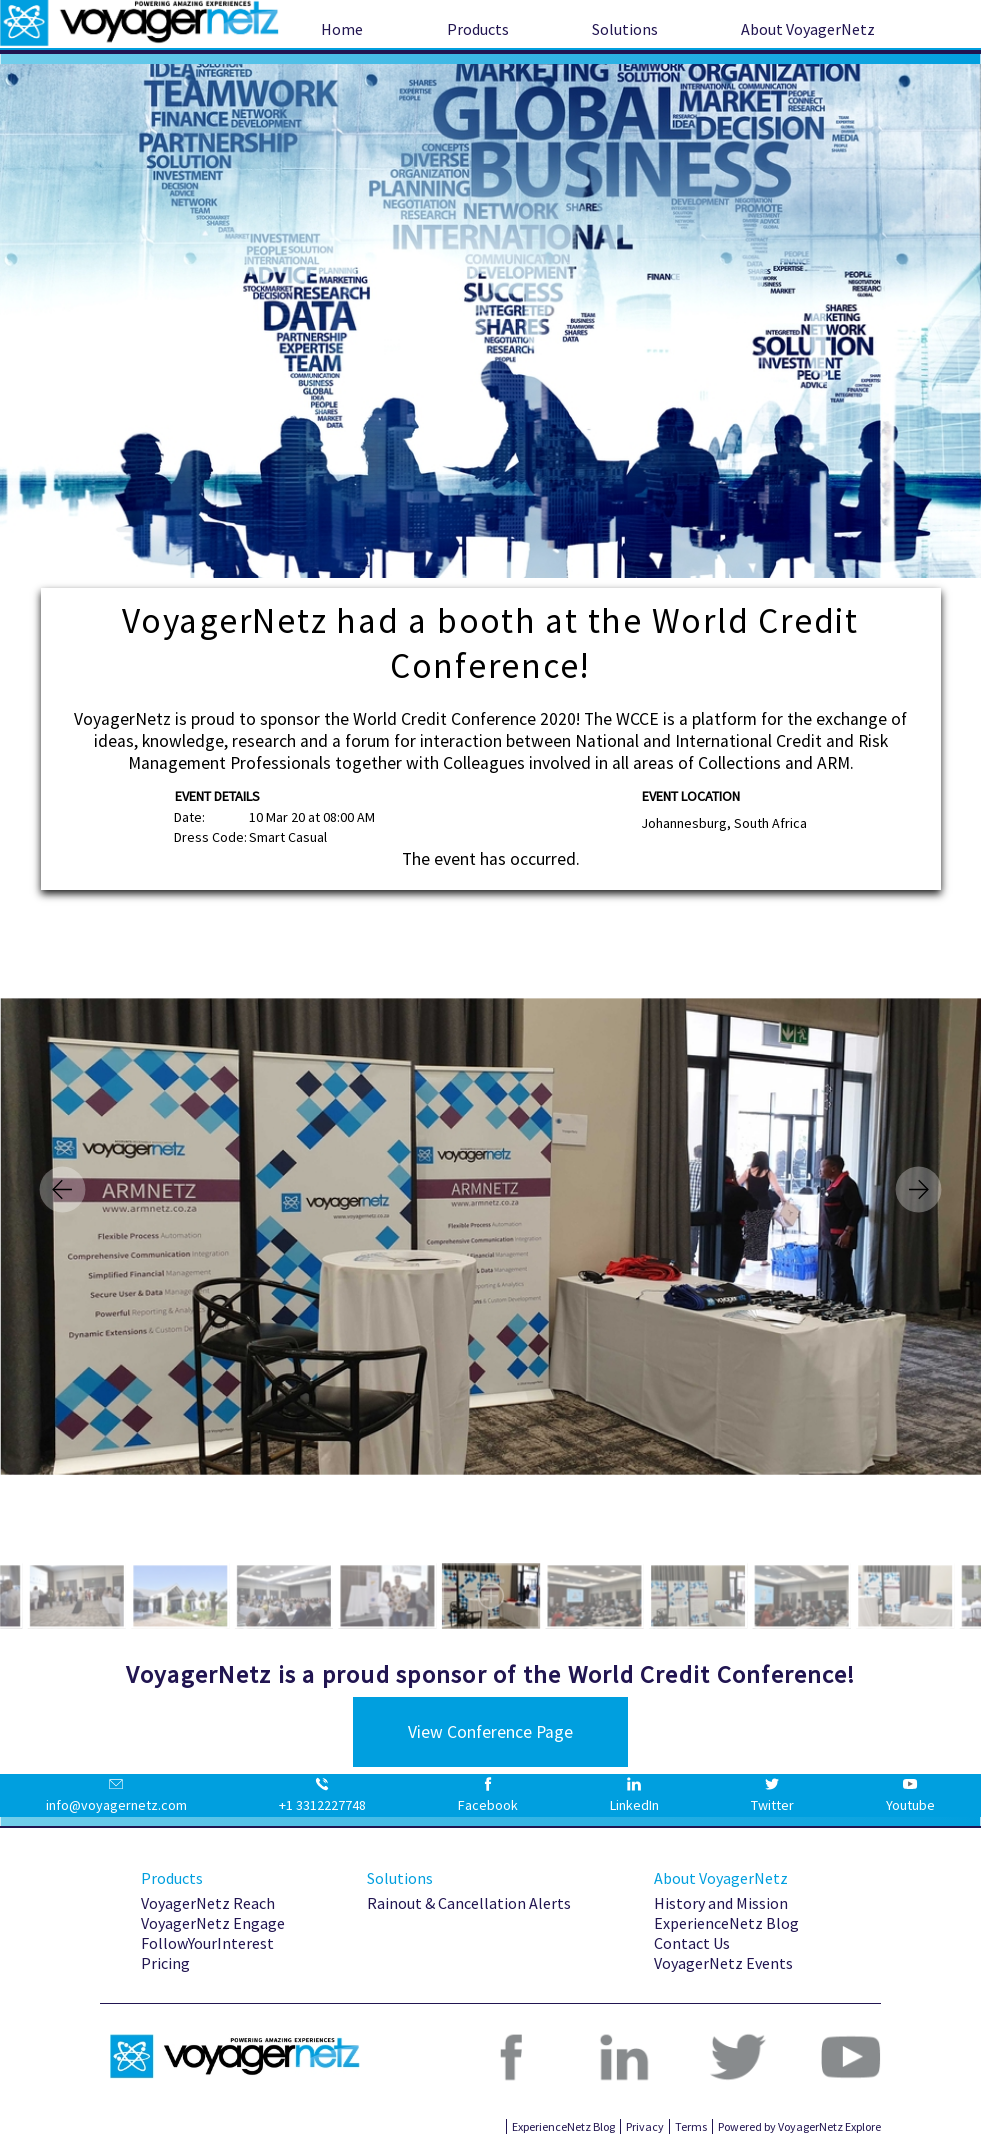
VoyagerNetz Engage (213, 1923)
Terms (691, 2126)
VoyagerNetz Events (723, 1963)
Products (478, 29)
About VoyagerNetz (808, 29)
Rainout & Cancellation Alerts (469, 1903)
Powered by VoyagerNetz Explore (799, 2126)
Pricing (165, 1963)
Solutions (625, 29)
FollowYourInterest (207, 1943)
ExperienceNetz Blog (726, 1923)
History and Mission (721, 1903)
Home (342, 29)
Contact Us (692, 1943)
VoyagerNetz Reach (208, 1903)
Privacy (645, 2126)
